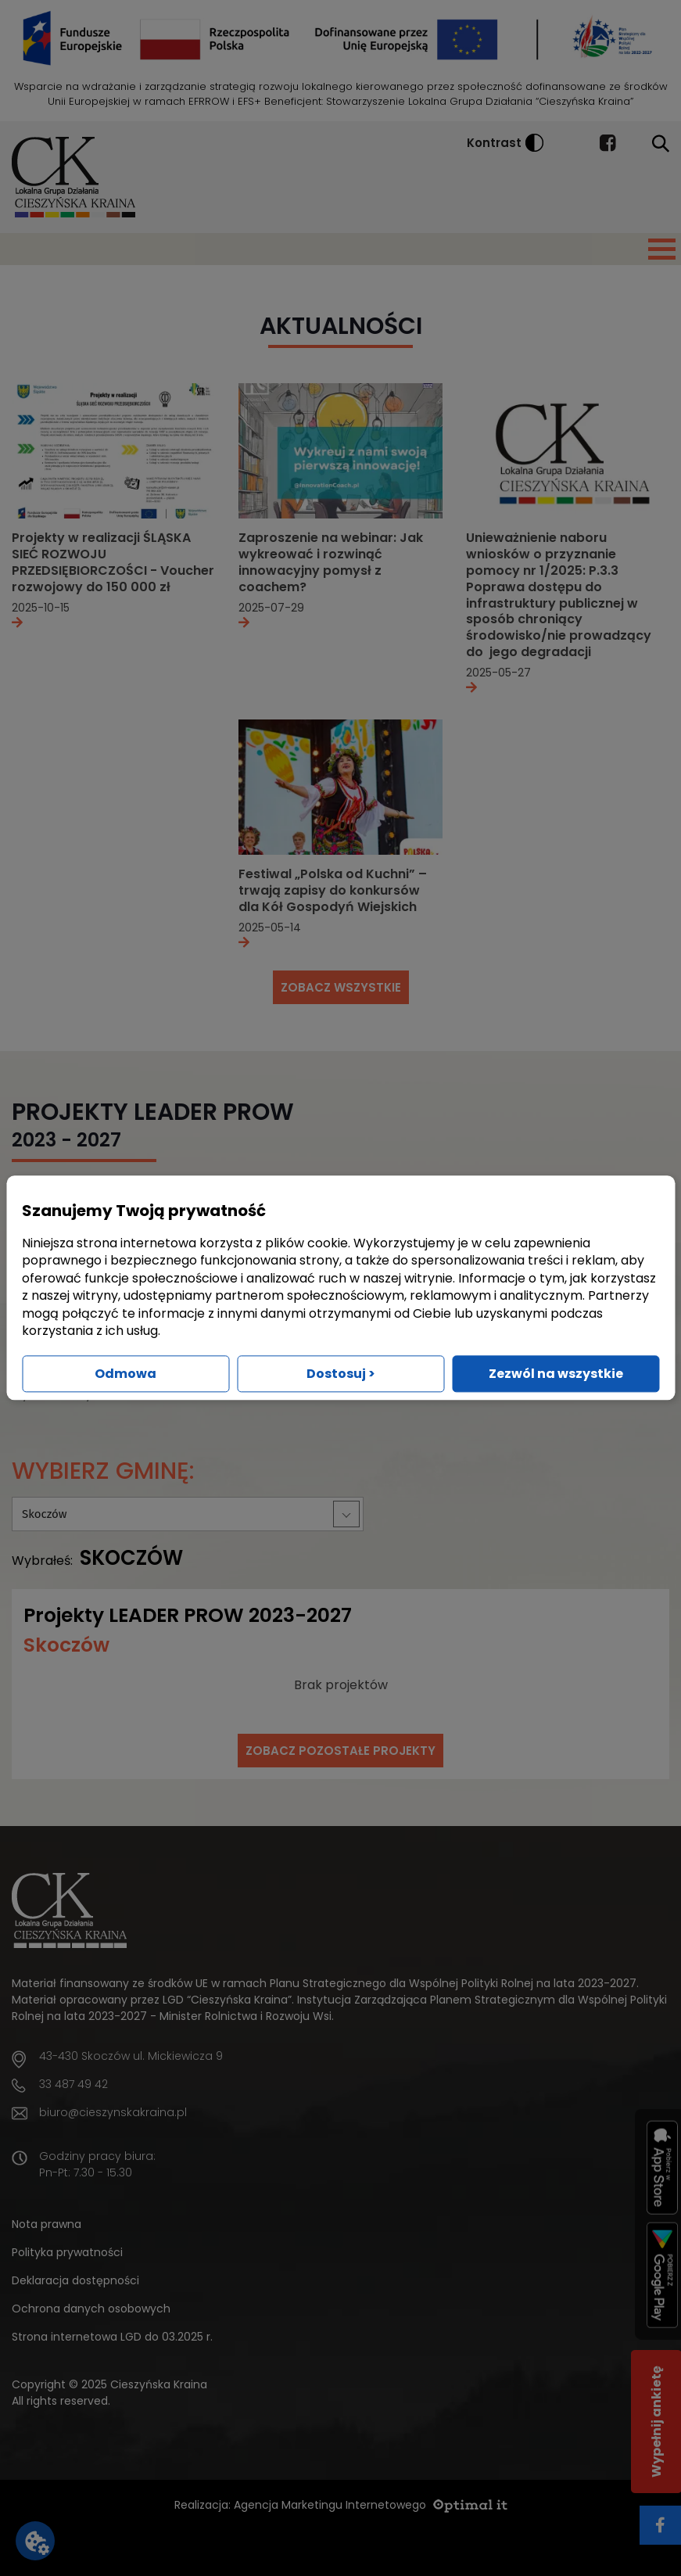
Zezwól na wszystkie (556, 1374)
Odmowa (125, 1374)
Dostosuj (340, 1374)
